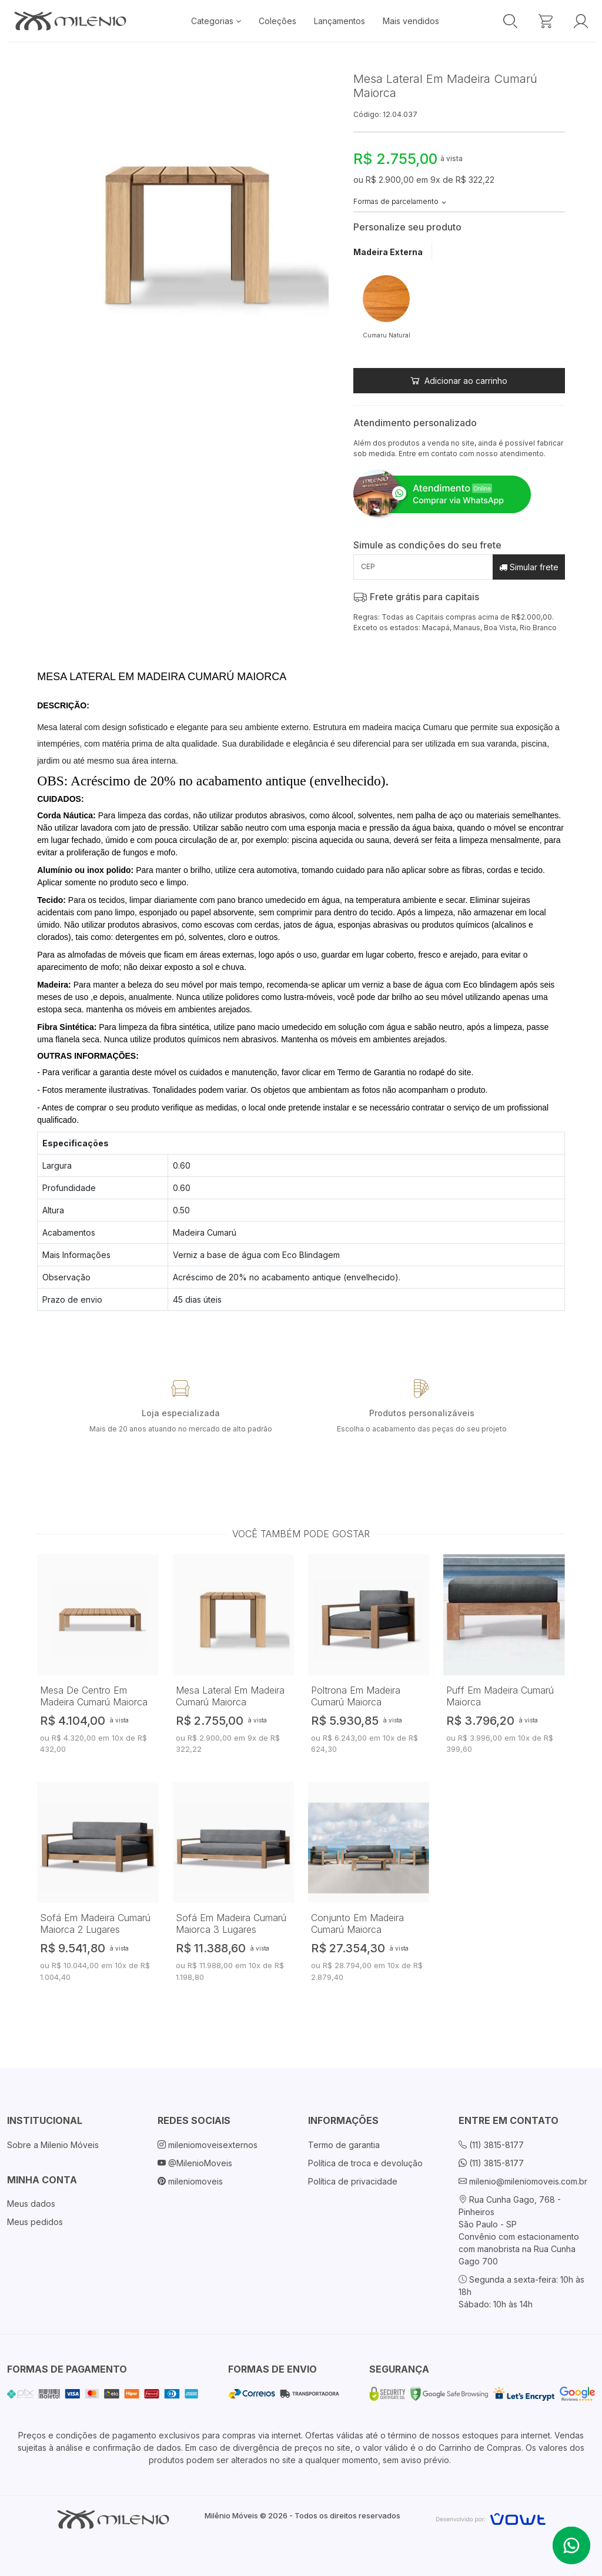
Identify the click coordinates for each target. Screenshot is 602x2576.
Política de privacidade (352, 2181)
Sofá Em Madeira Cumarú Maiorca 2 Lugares (95, 1923)
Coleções (277, 21)
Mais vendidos (411, 21)
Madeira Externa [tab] (388, 252)
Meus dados (31, 2204)
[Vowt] (491, 2517)
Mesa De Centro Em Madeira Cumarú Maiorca (94, 1696)
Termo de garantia (344, 2145)
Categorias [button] (216, 21)
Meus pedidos (35, 2222)
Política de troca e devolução (365, 2163)
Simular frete (528, 567)
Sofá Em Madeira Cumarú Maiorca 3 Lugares (231, 1923)
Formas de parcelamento (400, 201)
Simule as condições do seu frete (427, 545)
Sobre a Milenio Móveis (53, 2145)
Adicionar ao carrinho (458, 381)
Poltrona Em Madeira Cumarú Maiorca (355, 1696)
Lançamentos (339, 21)
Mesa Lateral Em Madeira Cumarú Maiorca (230, 1696)
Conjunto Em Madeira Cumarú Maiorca (357, 1923)
